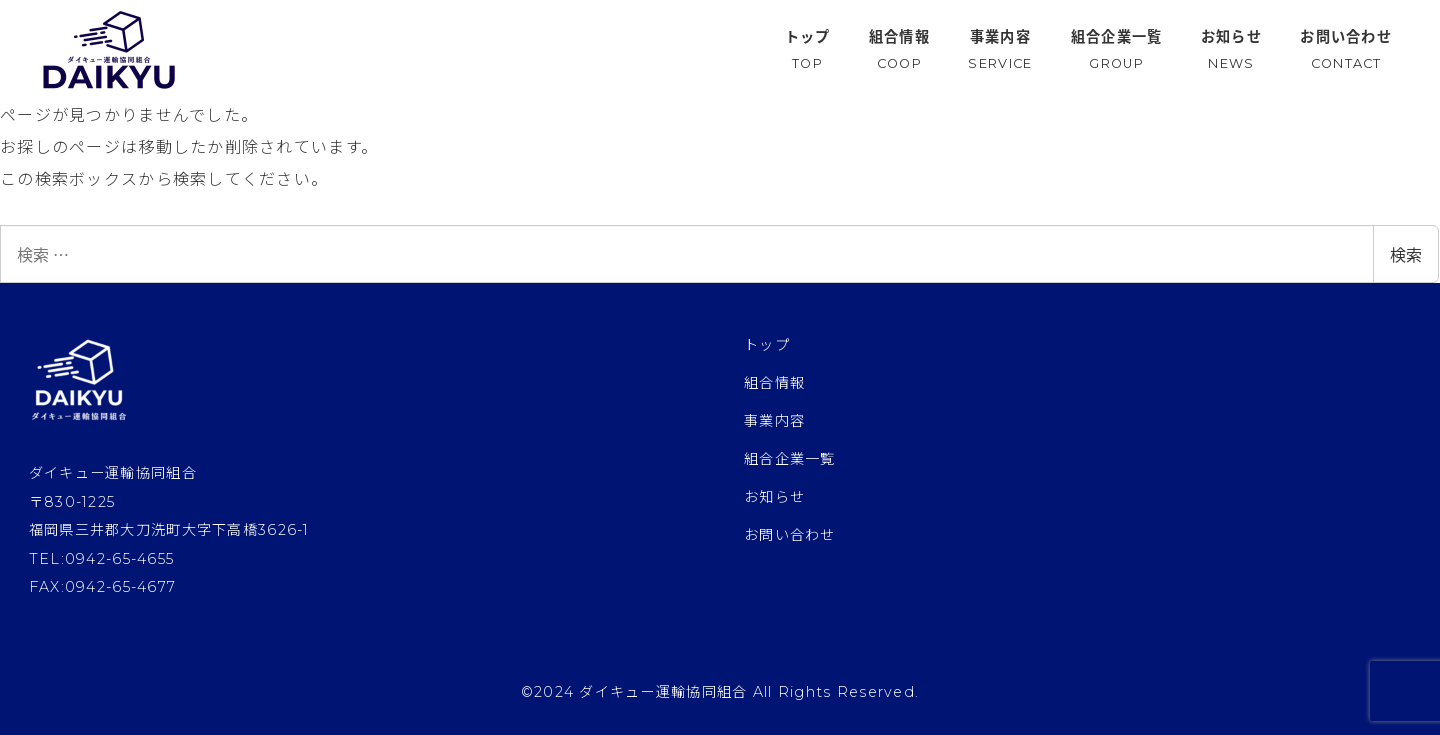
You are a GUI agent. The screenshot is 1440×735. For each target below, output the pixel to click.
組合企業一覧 (790, 459)
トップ (767, 345)
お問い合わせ (790, 535)
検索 (1406, 254)
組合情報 (774, 383)
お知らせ (774, 497)
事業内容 (774, 421)
